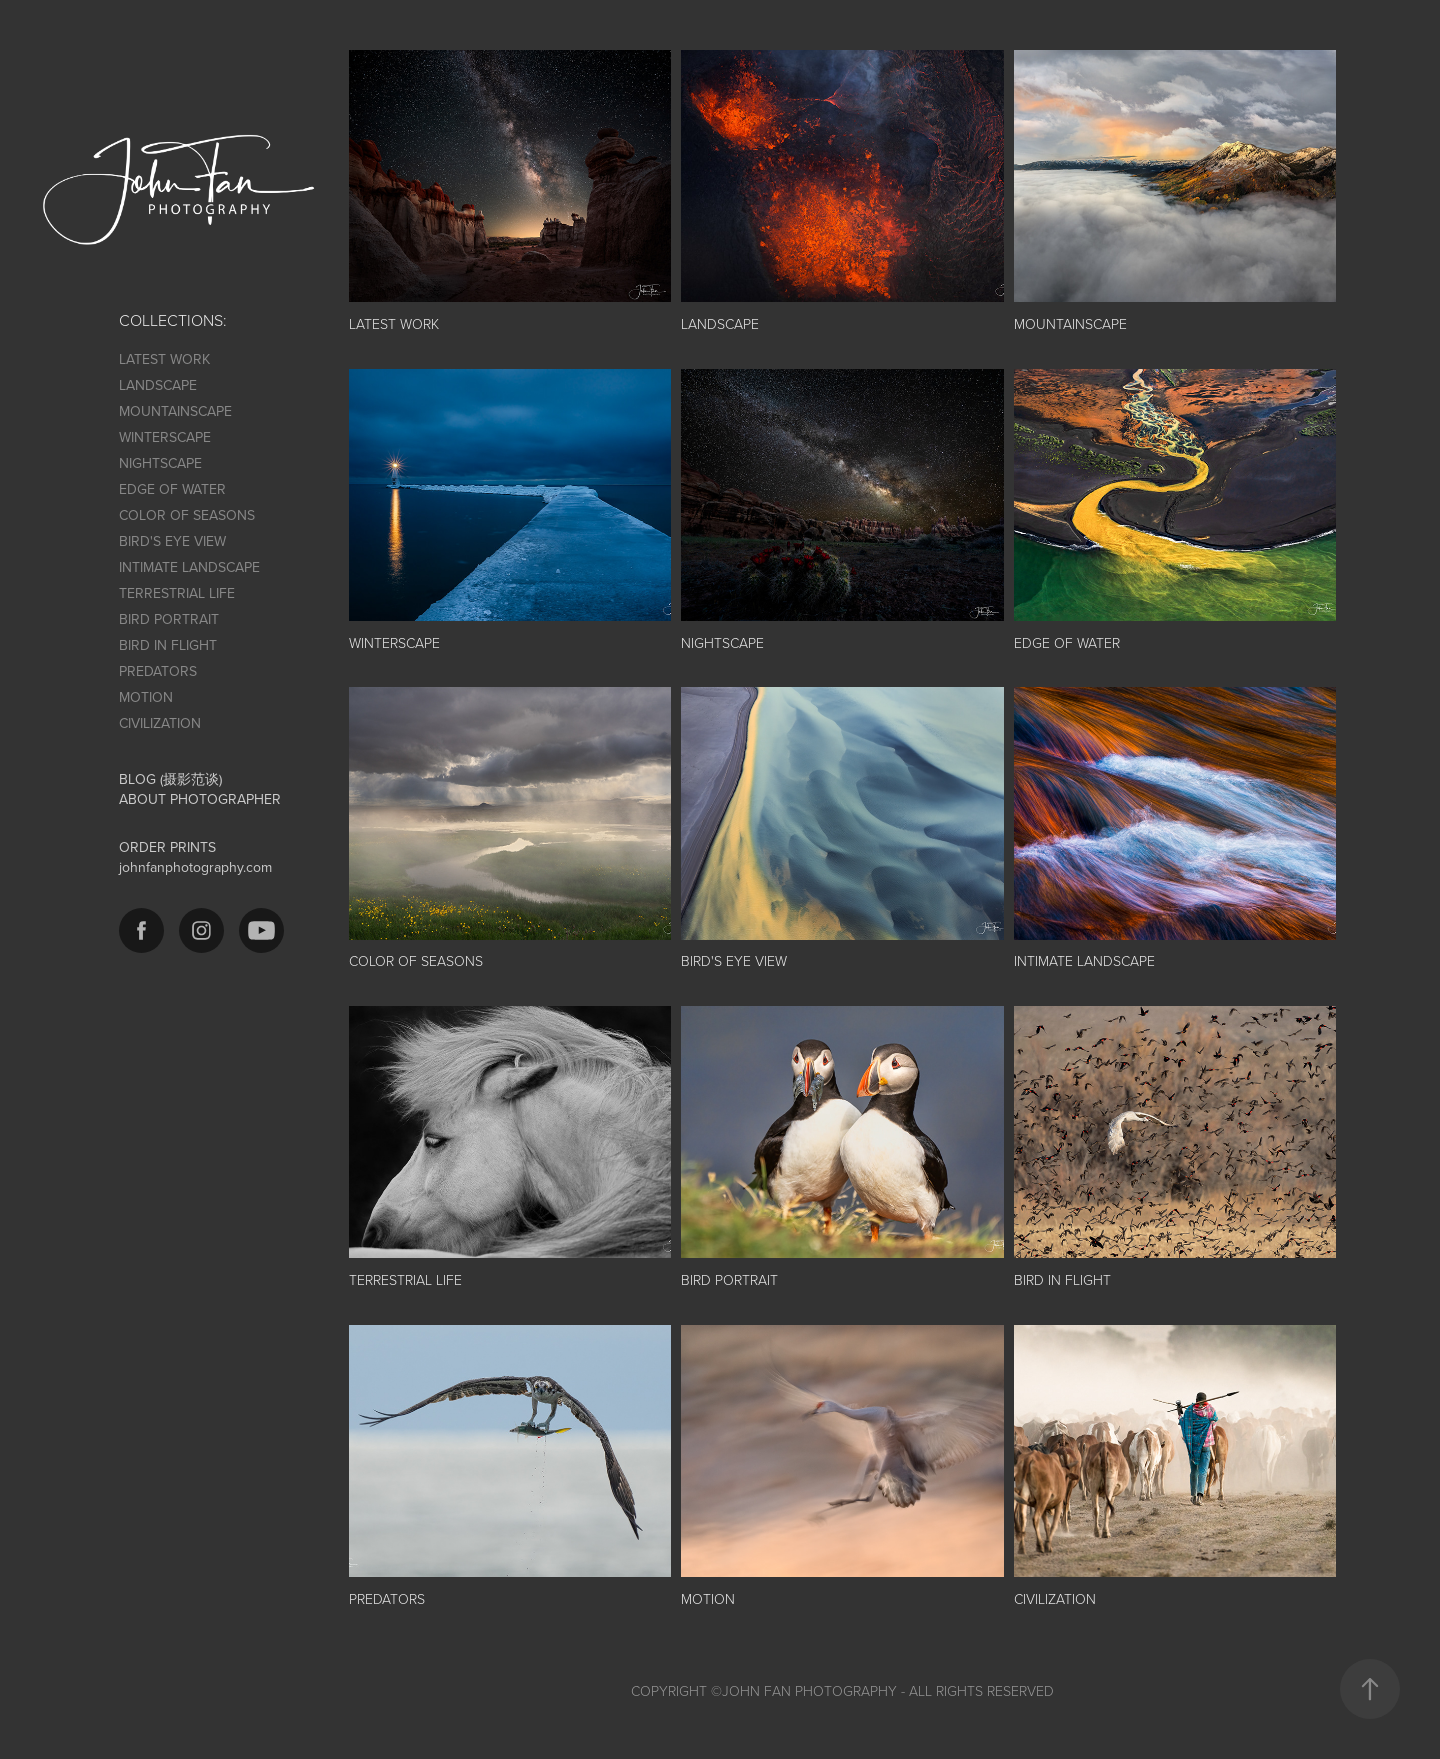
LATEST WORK (164, 359)
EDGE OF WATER (172, 489)
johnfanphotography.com (195, 867)
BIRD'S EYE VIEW (172, 541)
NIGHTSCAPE (160, 463)
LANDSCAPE (158, 385)
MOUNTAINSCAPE (175, 411)
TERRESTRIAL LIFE (177, 593)
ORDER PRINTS (167, 847)
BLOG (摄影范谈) (170, 779)
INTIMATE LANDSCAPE (189, 567)
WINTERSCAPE (165, 437)
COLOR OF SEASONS (187, 515)
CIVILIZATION (160, 723)
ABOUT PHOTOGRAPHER (200, 799)
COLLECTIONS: (173, 320)
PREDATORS (158, 671)
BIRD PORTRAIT (169, 619)
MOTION (146, 697)
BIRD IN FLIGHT (168, 645)
